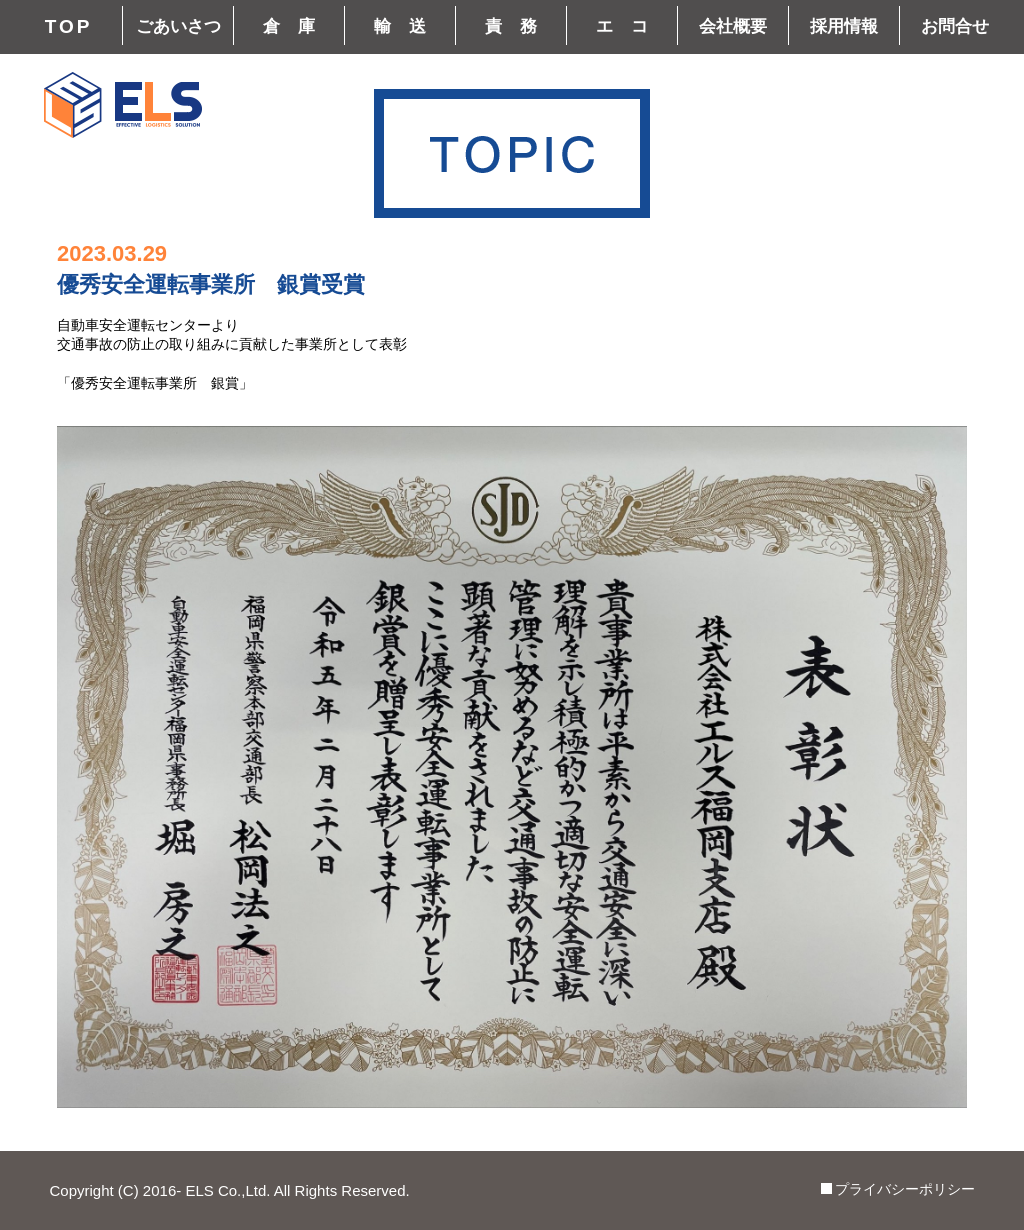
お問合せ (955, 26)
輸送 (409, 26)
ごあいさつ (178, 26)
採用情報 (844, 26)
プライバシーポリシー (905, 1189)
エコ (631, 26)
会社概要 (733, 26)
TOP (69, 26)
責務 (520, 26)
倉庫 (298, 26)
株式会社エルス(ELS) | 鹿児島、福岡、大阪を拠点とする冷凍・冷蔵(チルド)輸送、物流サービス (123, 105)
